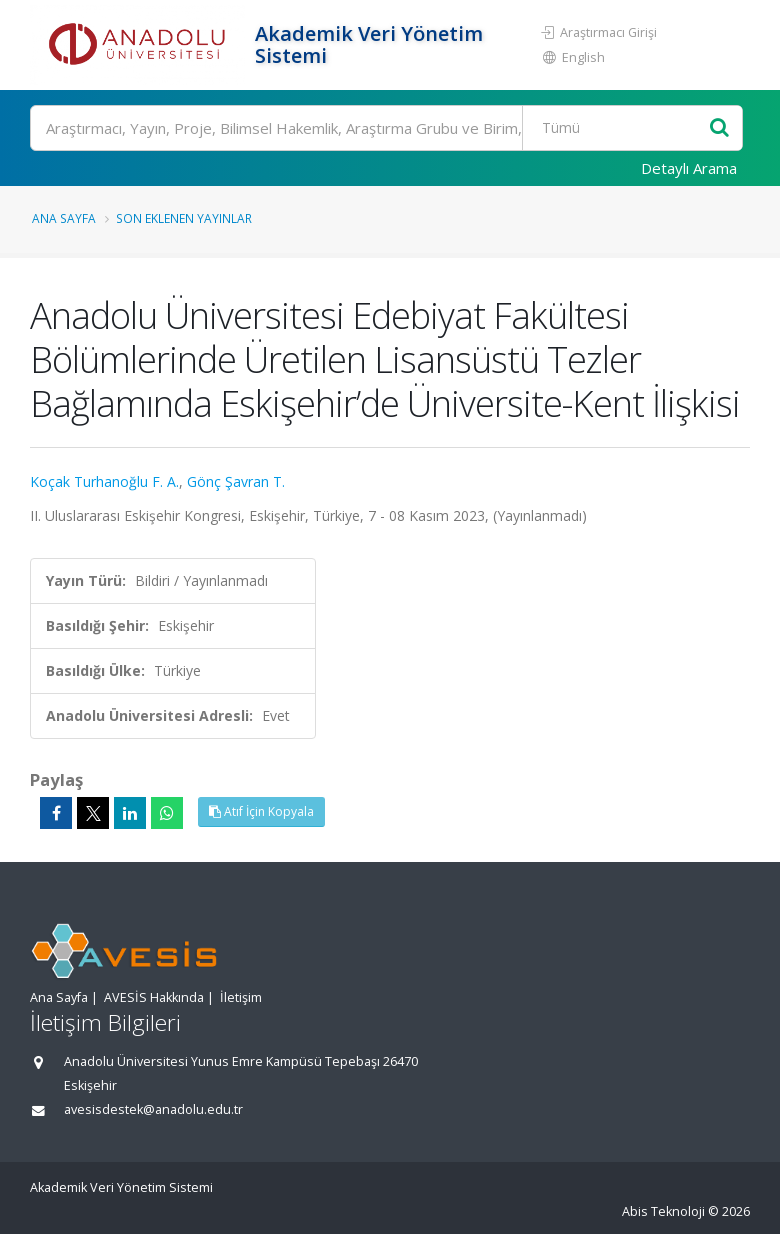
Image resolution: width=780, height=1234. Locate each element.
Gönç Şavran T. (236, 481)
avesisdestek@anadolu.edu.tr (153, 1109)
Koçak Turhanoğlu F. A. (104, 481)
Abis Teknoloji (663, 1211)
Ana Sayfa (64, 218)
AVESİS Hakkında (154, 997)
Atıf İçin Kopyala (261, 811)
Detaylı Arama (689, 168)
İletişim (241, 997)
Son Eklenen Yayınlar (184, 218)
